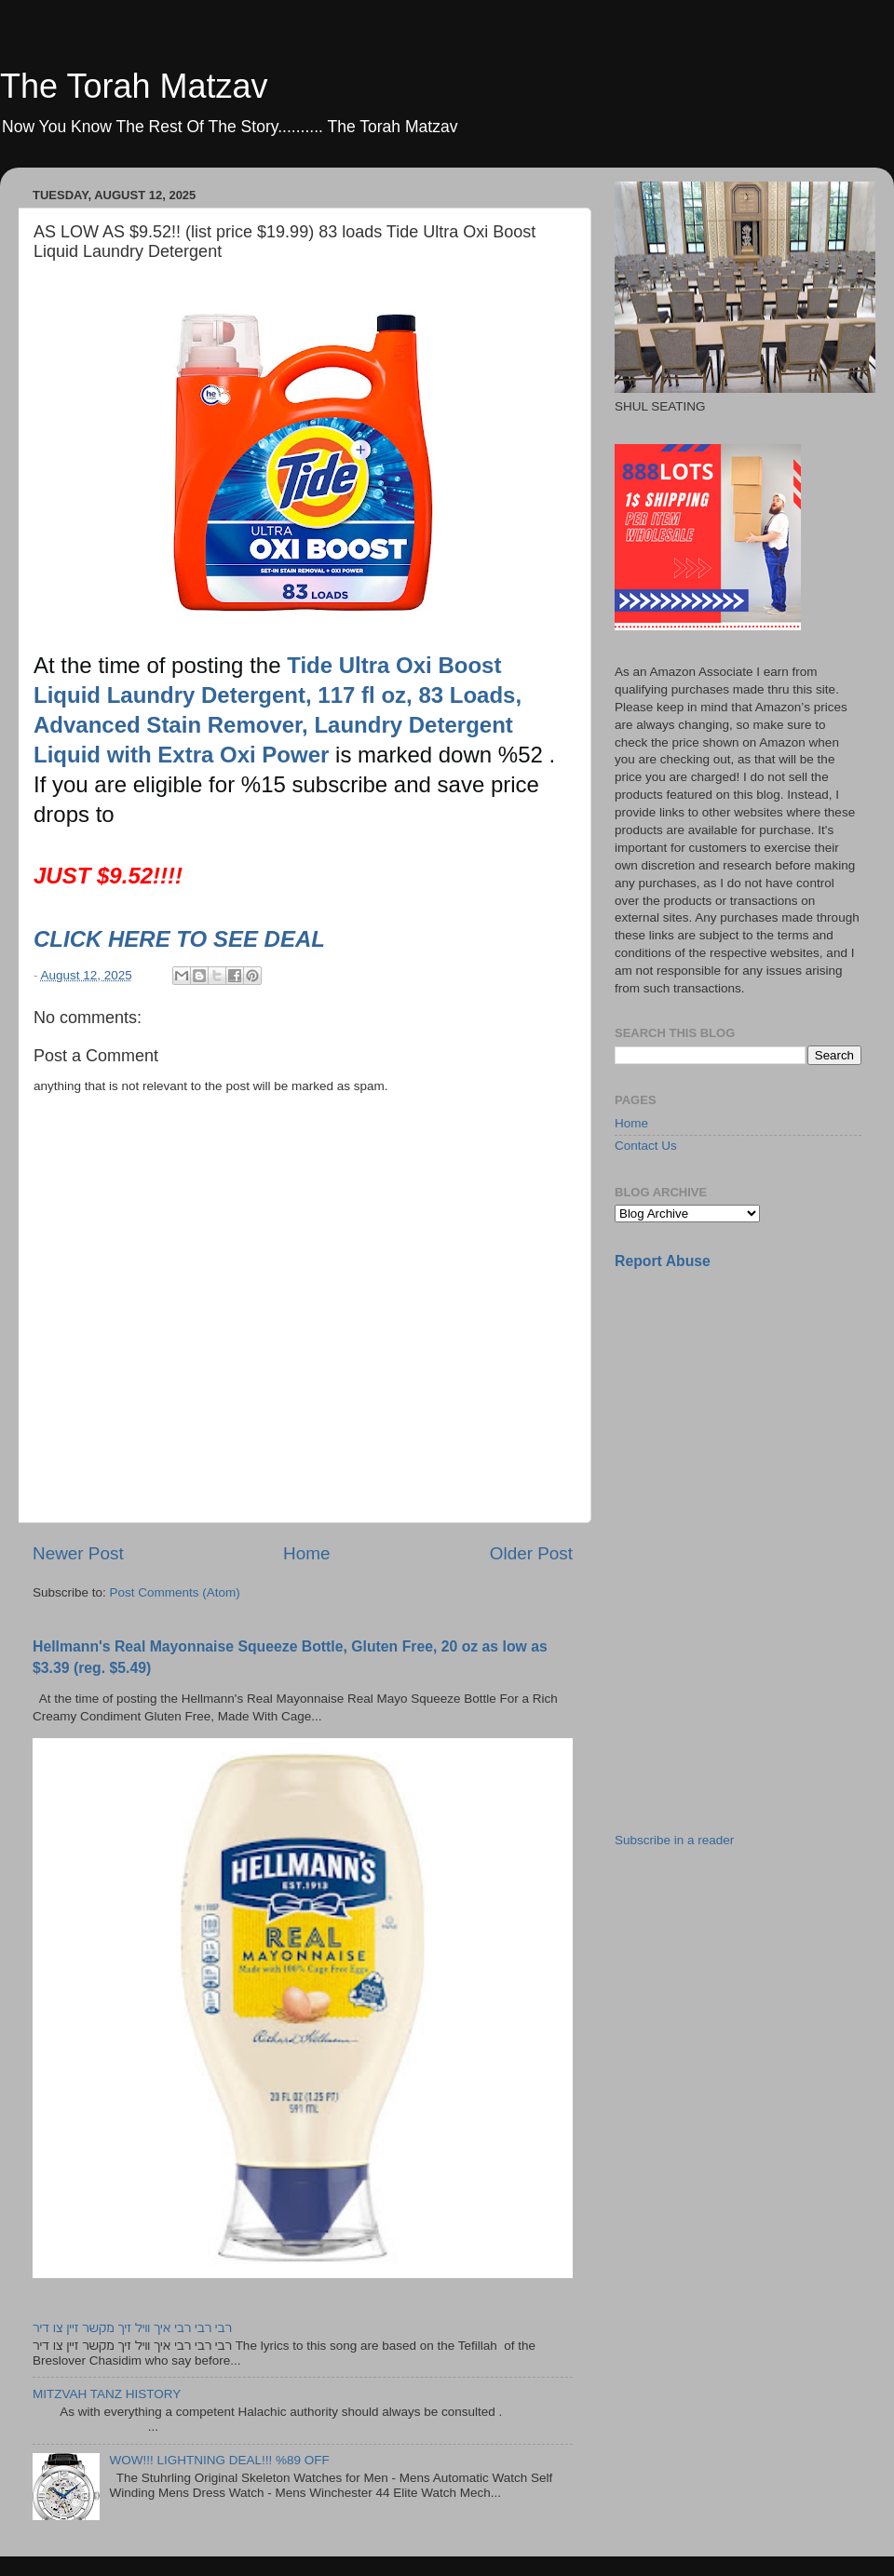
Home (306, 1553)
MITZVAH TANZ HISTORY (107, 2394)
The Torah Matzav (133, 86)
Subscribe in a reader (674, 1840)
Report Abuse (663, 1261)
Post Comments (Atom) (175, 1592)
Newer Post (78, 1553)
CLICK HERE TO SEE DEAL (182, 938)
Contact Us (646, 1146)
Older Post (531, 1553)
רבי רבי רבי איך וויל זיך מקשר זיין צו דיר (132, 2328)
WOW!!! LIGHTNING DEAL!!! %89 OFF (219, 2460)
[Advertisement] (754, 1416)
